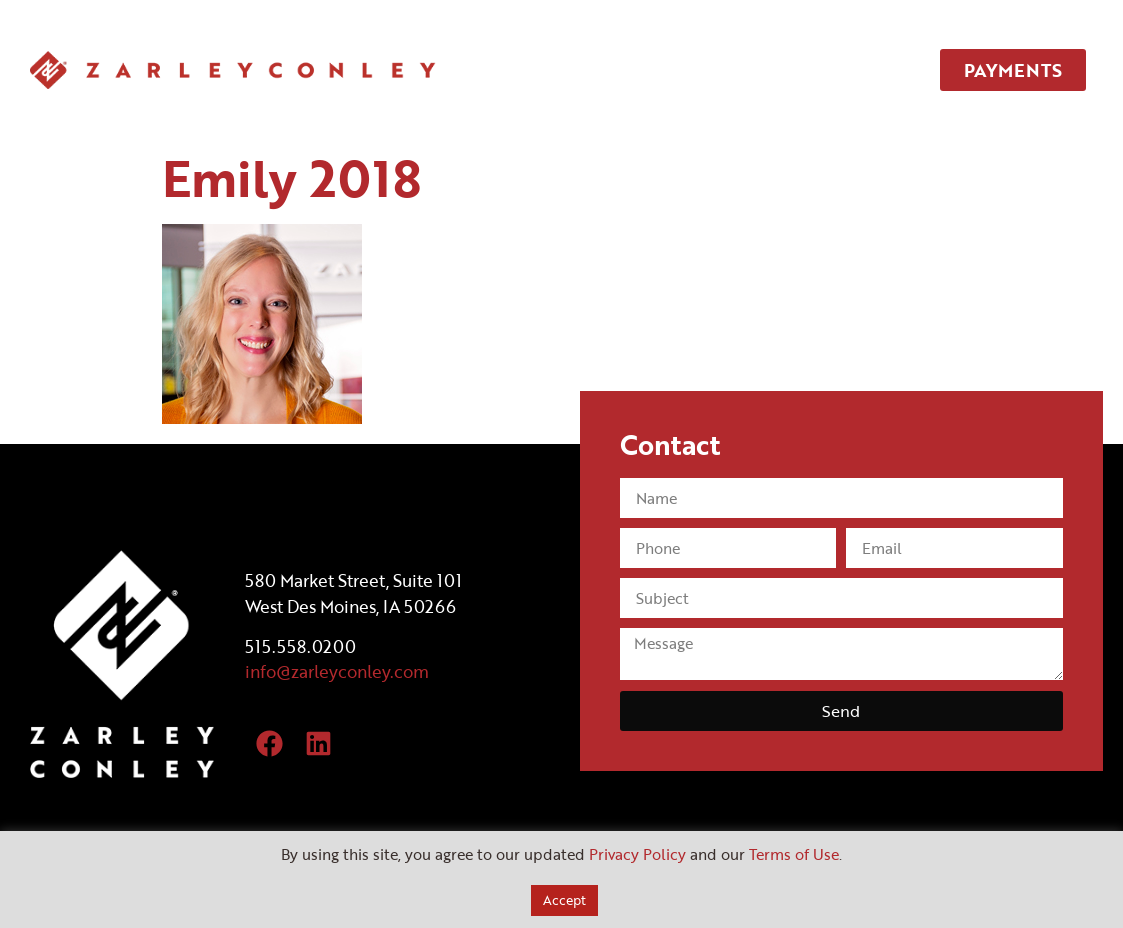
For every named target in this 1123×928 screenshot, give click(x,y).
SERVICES (627, 70)
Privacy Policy (637, 854)
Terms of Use (794, 854)
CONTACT (846, 70)
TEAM (736, 70)
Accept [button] (564, 900)
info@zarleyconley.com (337, 671)
